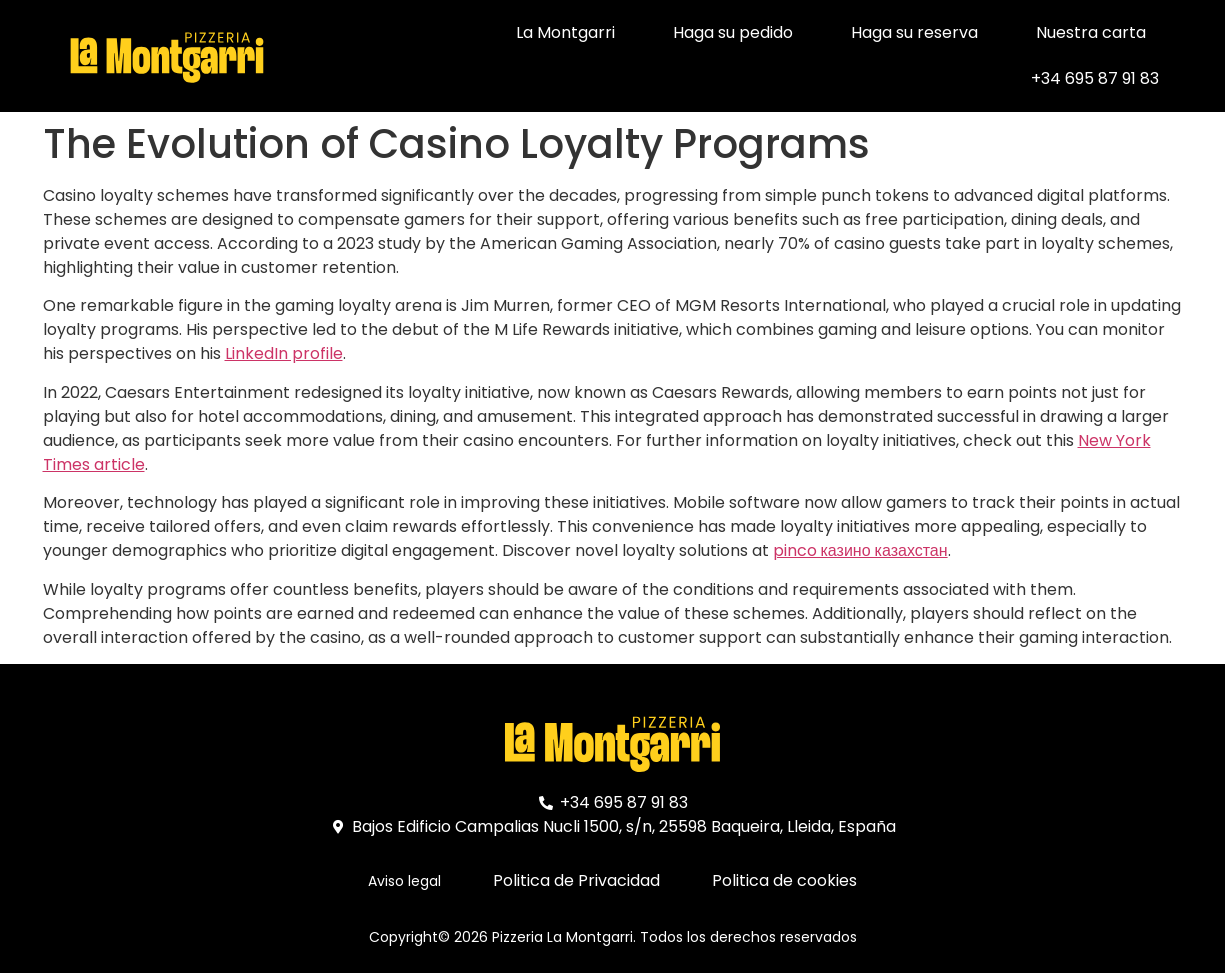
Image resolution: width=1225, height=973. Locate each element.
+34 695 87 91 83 (1095, 78)
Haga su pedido (733, 32)
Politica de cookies (784, 880)
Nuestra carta (1091, 32)
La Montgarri (565, 32)
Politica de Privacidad (576, 880)
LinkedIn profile (284, 353)
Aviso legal (404, 881)
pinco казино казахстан (860, 550)
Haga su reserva (914, 32)
